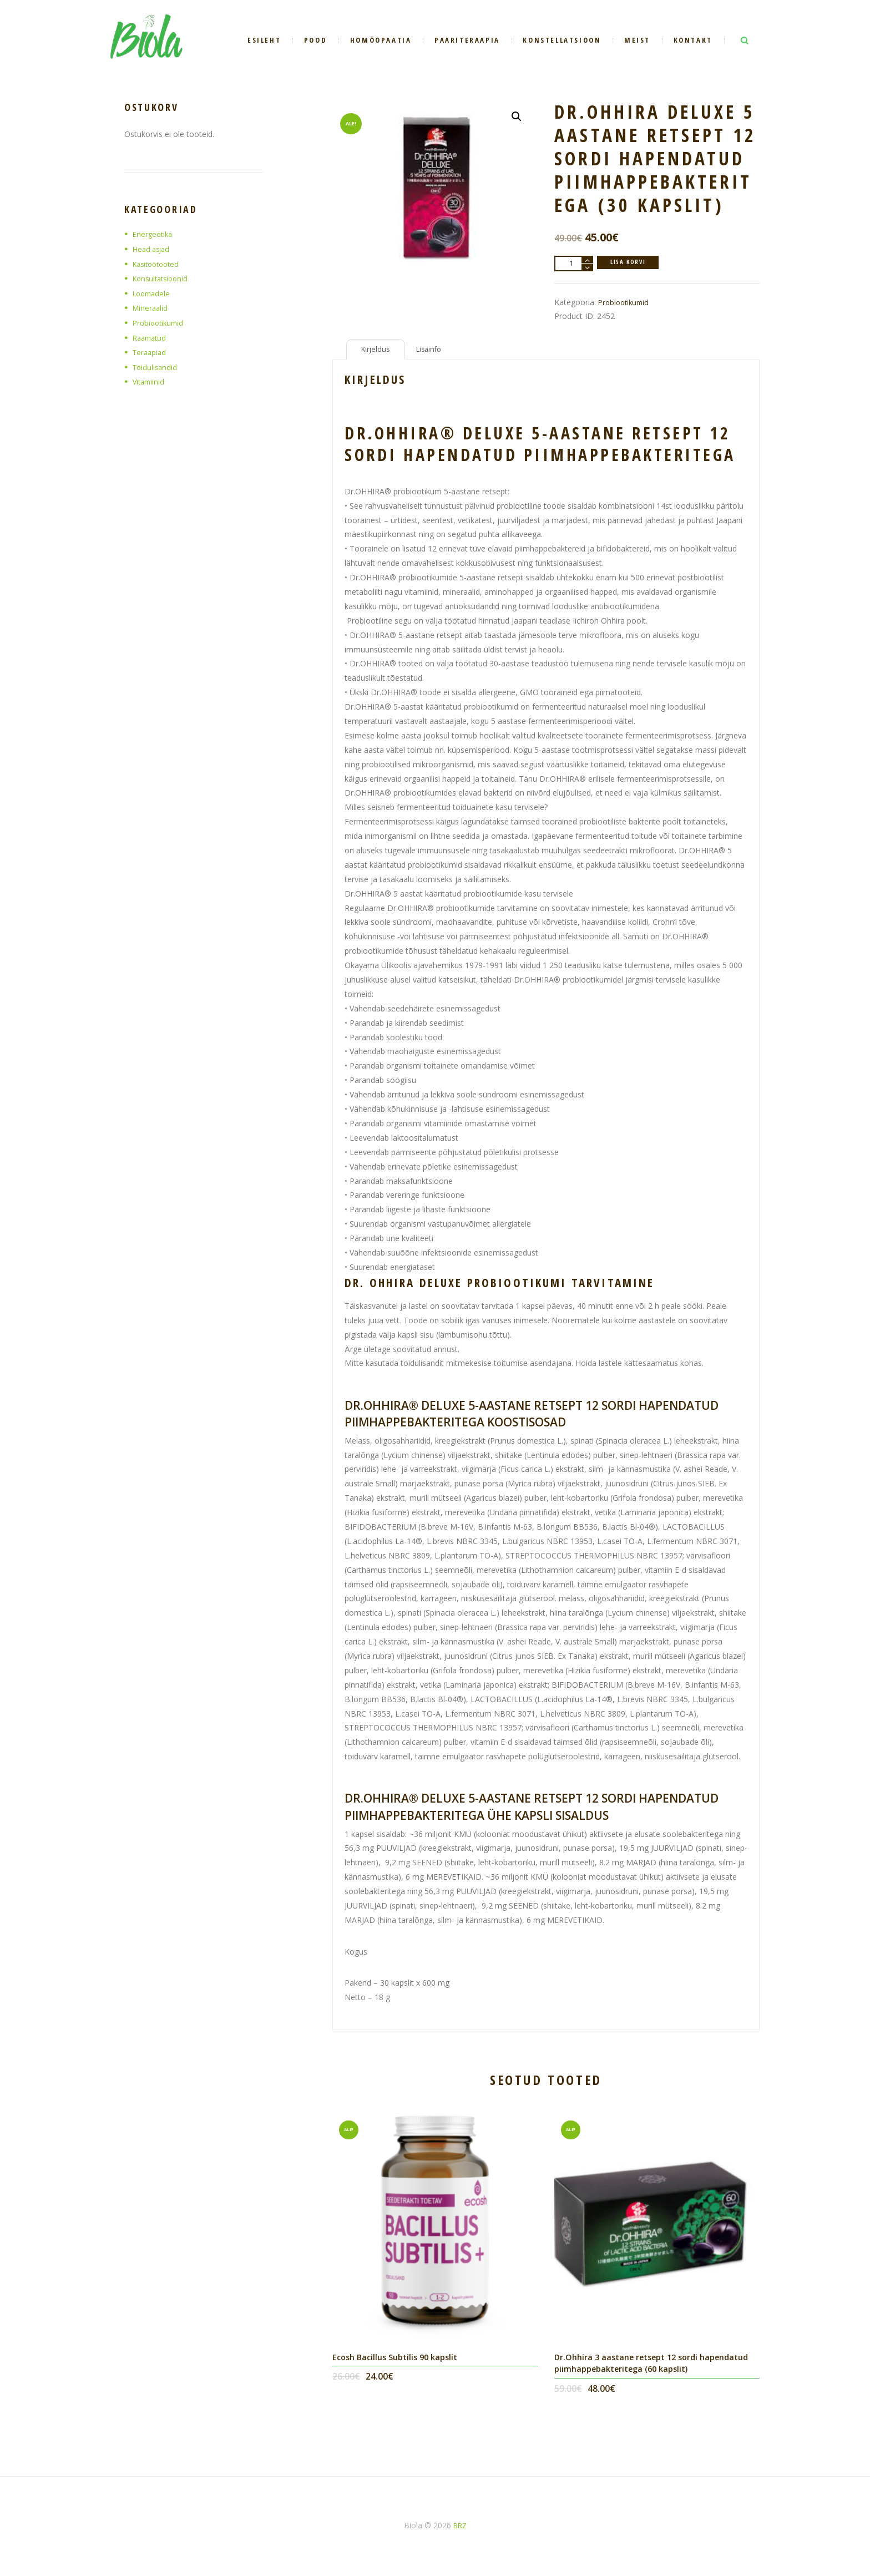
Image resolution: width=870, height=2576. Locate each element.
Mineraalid (151, 307)
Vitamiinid (150, 381)
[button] (515, 118)
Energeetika (154, 234)
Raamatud (151, 337)
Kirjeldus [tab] (377, 351)
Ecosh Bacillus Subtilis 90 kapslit (400, 2361)
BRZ (460, 2529)
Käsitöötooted (159, 264)
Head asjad (153, 249)
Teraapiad (151, 352)
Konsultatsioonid (163, 278)
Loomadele (153, 293)
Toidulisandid (156, 367)
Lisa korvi (632, 262)
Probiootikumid (625, 302)
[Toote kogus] (573, 263)
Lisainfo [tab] (435, 351)
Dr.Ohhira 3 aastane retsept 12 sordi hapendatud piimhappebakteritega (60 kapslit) (655, 2367)
